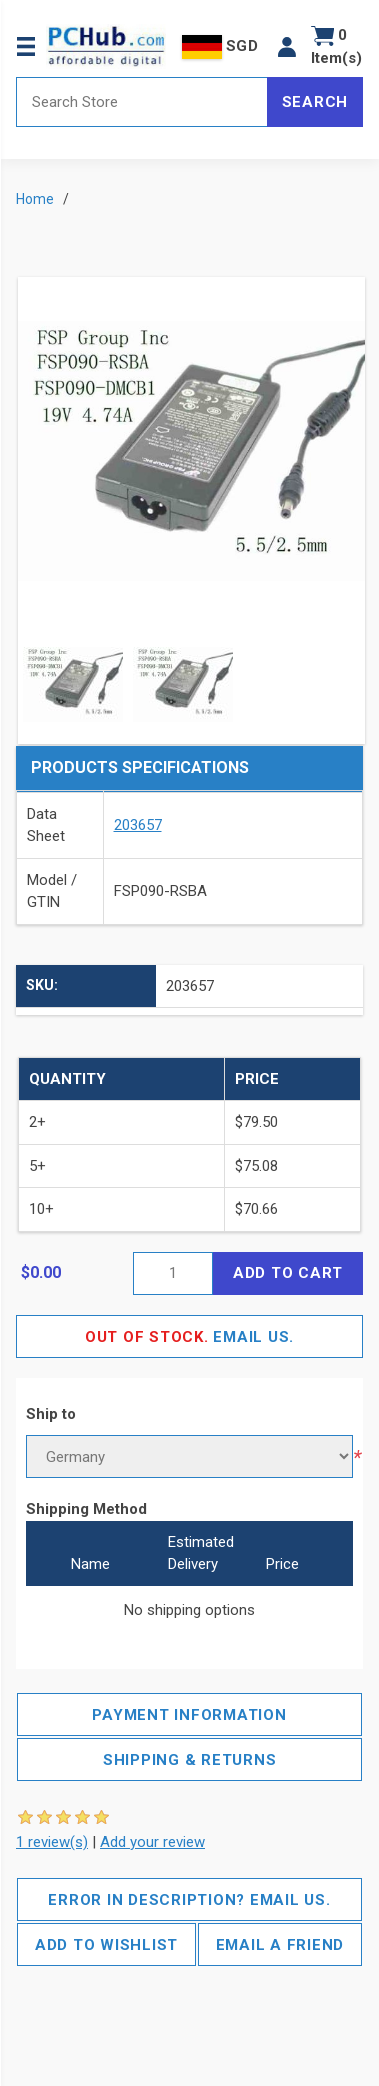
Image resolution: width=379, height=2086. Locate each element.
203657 (138, 825)
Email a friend (280, 1945)
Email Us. (189, 1337)
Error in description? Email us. (189, 1900)
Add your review (152, 1842)
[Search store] (142, 102)
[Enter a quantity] (173, 1273)
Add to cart (288, 1273)
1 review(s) (52, 1842)
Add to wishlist (106, 1945)
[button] (287, 46)
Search (315, 102)
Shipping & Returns (190, 1760)
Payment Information (189, 1715)
